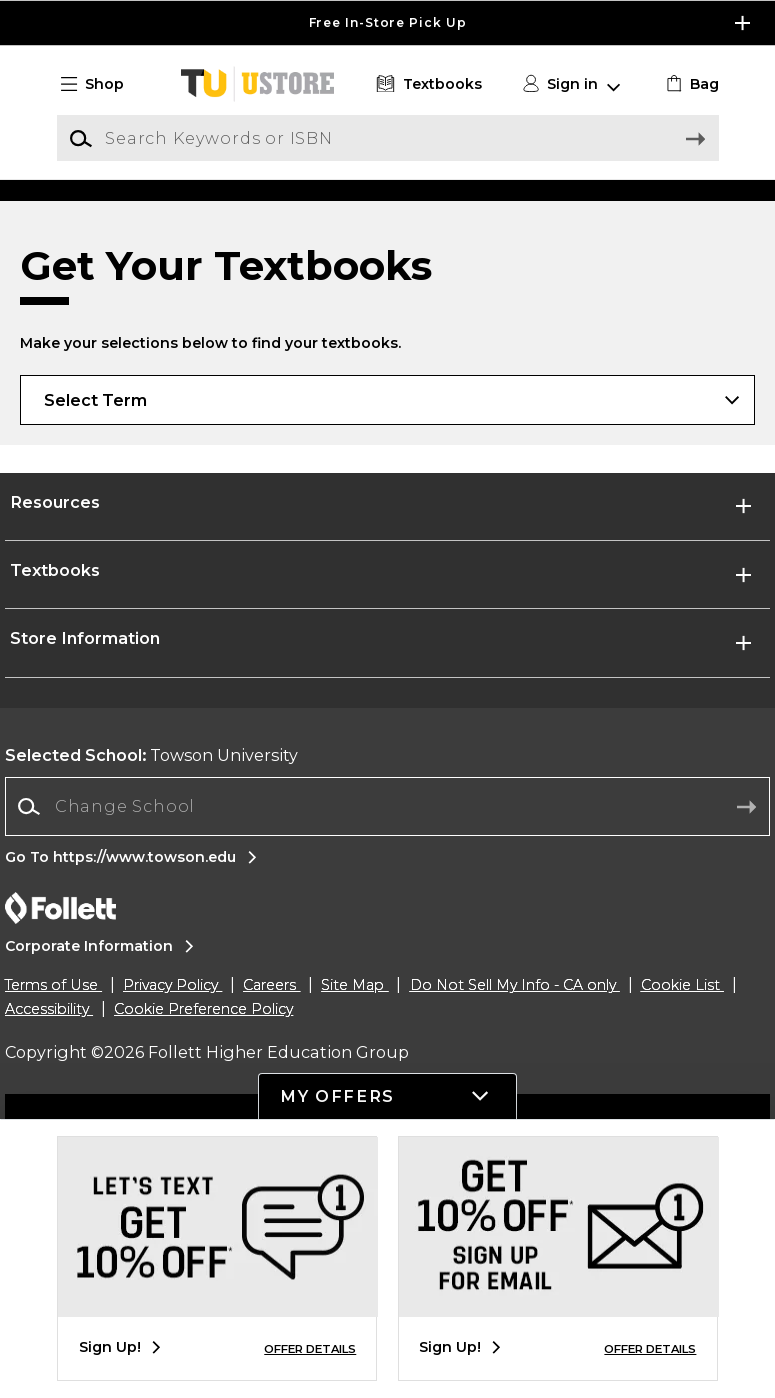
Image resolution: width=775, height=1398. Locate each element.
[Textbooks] (426, 84)
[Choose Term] (387, 572)
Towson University (151, 928)
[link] (689, 84)
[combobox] (387, 979)
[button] (100, 84)
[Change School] (387, 979)
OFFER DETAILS (310, 1349)
